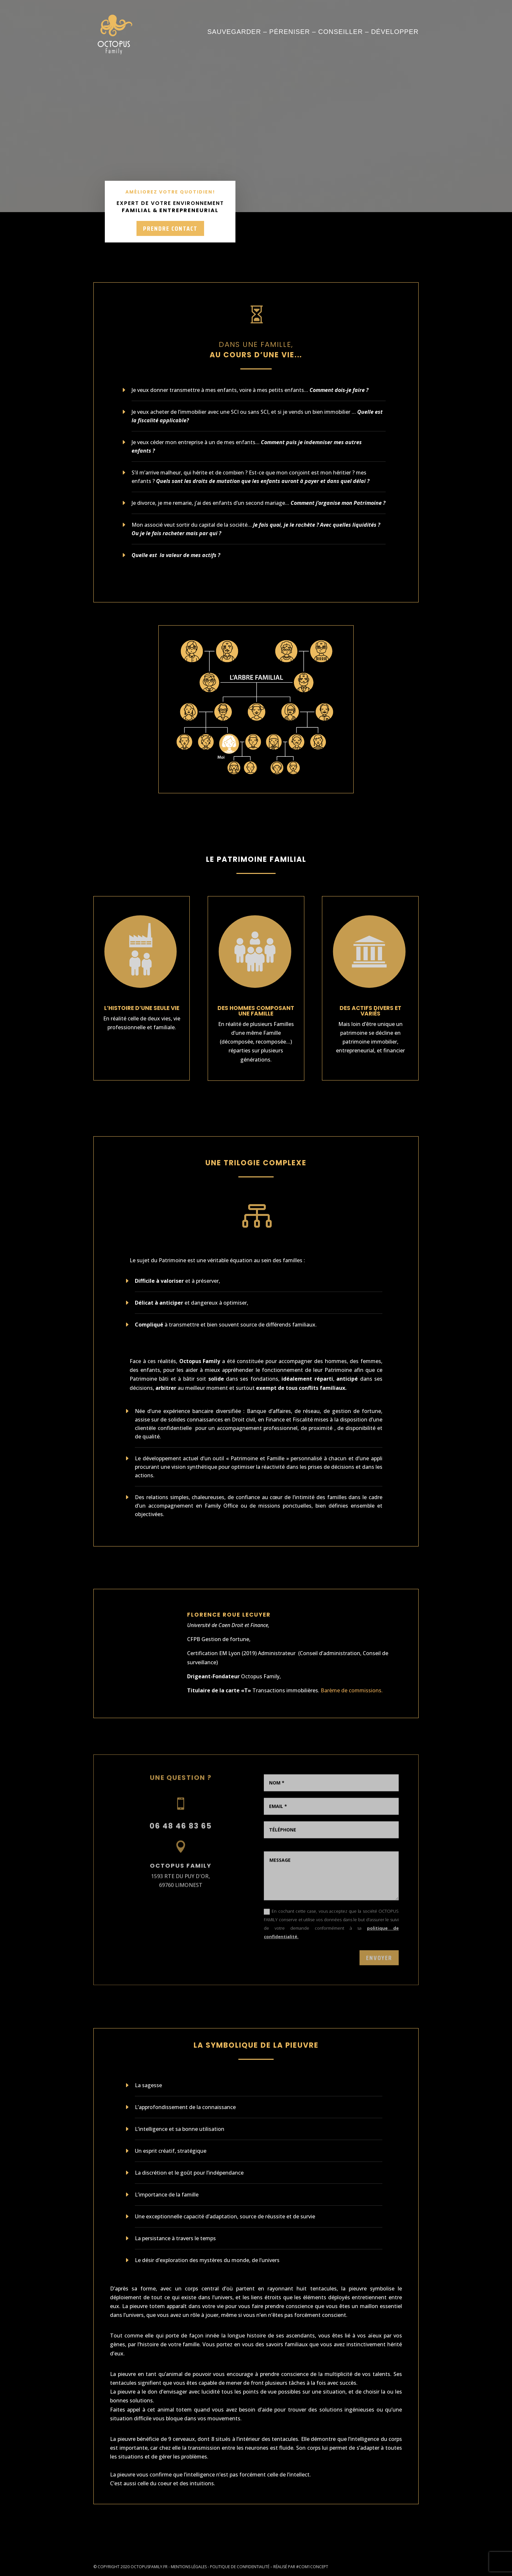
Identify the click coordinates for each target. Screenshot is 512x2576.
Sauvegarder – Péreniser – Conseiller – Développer (313, 32)
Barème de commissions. (352, 1690)
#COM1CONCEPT (311, 2566)
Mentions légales (189, 2566)
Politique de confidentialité (239, 2566)
